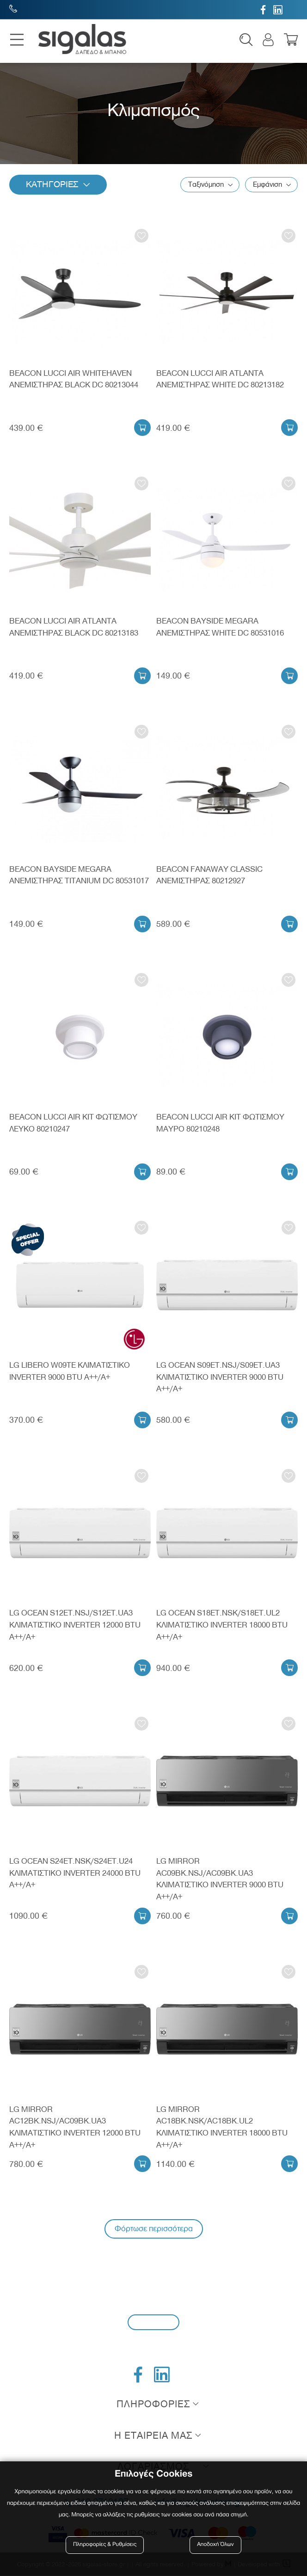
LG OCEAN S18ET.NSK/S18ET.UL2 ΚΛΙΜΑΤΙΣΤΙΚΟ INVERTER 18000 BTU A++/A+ (222, 1625)
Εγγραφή (153, 2322)
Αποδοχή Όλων (215, 2544)
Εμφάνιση (267, 185)
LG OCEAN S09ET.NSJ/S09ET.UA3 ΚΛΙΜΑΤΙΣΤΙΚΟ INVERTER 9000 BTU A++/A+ (219, 1376)
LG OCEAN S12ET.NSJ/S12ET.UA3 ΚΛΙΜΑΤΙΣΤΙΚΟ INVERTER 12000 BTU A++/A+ (75, 1625)
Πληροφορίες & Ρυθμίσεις (104, 2544)
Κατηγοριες (53, 184)
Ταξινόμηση (206, 185)
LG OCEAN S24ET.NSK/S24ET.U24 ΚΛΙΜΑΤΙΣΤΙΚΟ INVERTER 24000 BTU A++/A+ (75, 1872)
